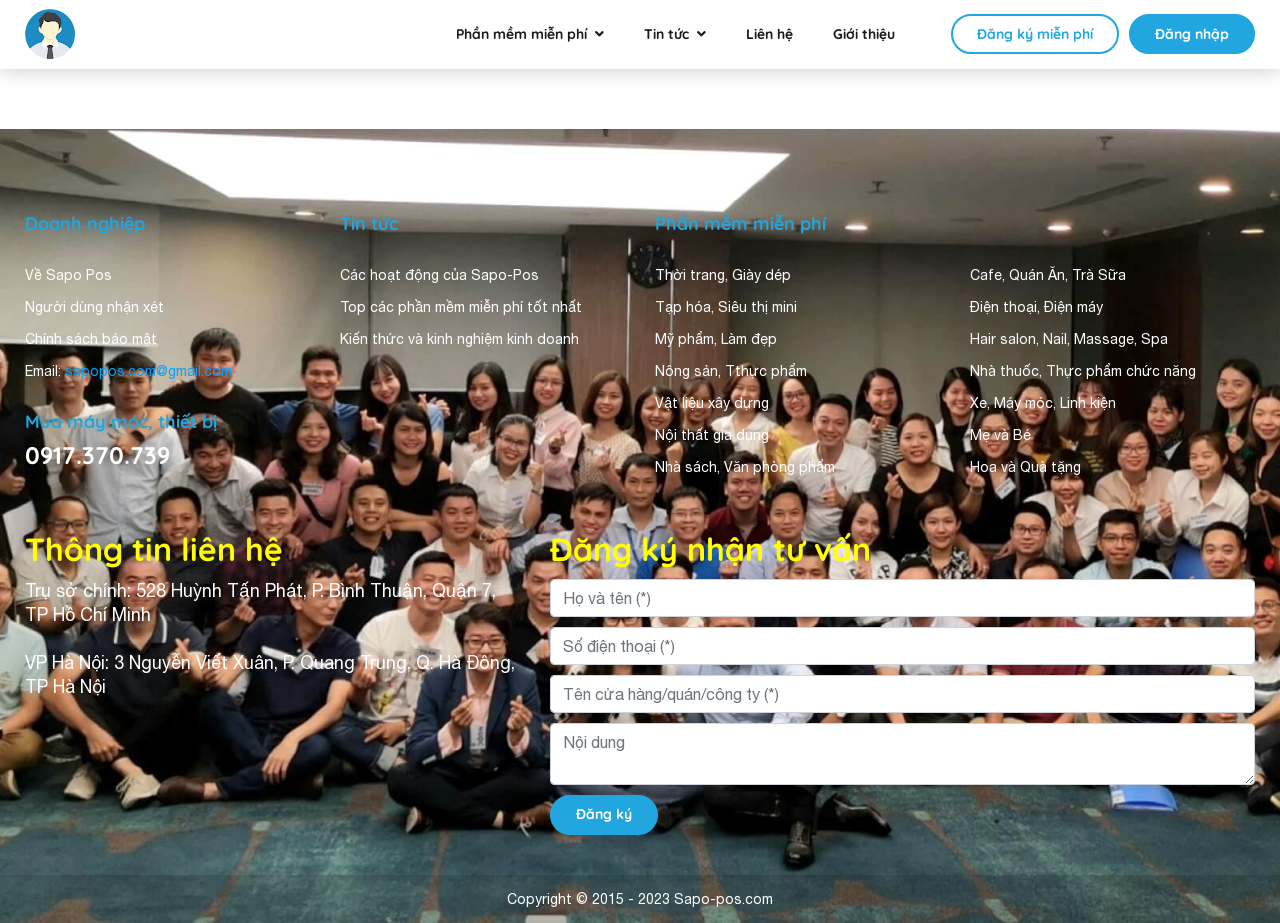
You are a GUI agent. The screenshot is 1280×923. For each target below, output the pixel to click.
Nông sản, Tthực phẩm (731, 371)
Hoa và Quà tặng (1025, 467)
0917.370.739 (97, 455)
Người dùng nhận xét (94, 307)
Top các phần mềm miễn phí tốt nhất (461, 307)
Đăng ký (604, 814)
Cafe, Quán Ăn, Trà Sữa (1048, 275)
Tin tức (666, 34)
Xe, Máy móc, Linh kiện (1043, 403)
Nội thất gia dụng (712, 435)
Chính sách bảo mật (91, 339)
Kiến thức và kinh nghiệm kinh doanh (459, 339)
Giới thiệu (864, 34)
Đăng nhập (1192, 34)
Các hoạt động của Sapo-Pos (439, 275)
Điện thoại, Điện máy (1036, 307)
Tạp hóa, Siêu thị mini (726, 307)
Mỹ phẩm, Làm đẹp (716, 339)
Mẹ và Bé (1000, 435)
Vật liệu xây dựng (712, 403)
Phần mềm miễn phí (521, 34)
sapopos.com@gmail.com (148, 371)
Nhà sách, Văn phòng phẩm (745, 467)
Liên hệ (769, 34)
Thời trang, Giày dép (723, 275)
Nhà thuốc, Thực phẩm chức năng (1083, 371)
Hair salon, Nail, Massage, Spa (1069, 339)
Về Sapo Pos (68, 275)
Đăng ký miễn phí (1035, 34)
